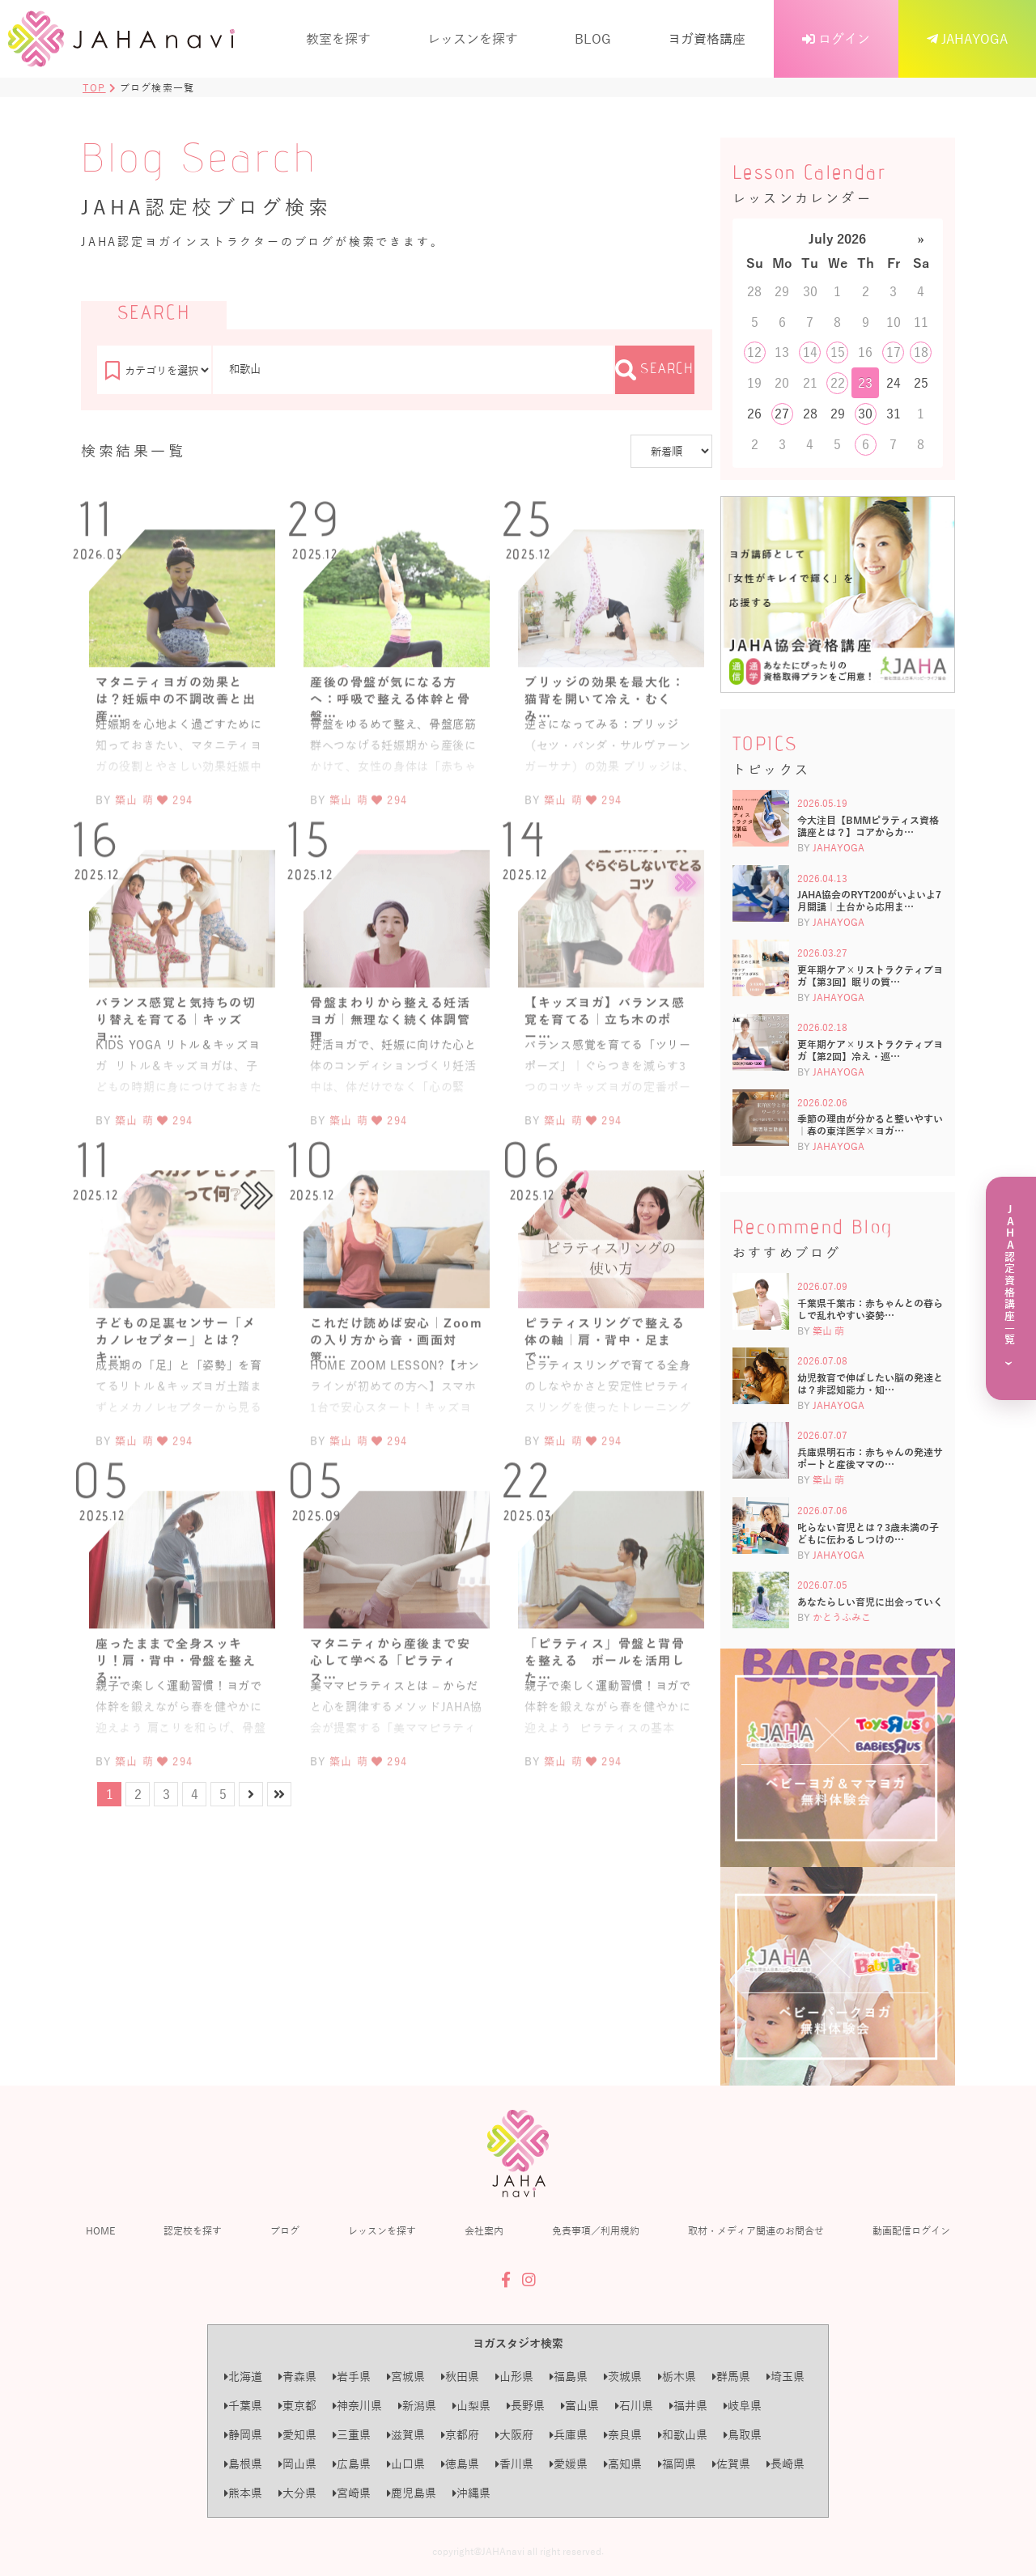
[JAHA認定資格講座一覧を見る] (1011, 1288)
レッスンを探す (472, 38)
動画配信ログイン (911, 2230)
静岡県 (243, 2434)
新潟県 (417, 2405)
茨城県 (623, 2376)
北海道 (243, 2376)
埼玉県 (785, 2376)
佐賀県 (731, 2464)
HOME (100, 2230)
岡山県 (297, 2464)
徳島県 (460, 2464)
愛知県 (297, 2434)
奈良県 (623, 2434)
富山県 (580, 2405)
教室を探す (338, 38)
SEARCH (654, 369)
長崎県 (785, 2464)
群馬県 (731, 2376)
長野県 (526, 2405)
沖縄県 (471, 2493)
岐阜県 (743, 2405)
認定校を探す (192, 2230)
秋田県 (460, 2376)
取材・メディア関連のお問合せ (756, 2230)
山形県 (514, 2376)
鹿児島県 (411, 2493)
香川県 (514, 2464)
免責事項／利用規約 (595, 2230)
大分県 (297, 2493)
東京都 (297, 2405)
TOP (94, 87)
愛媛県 (569, 2464)
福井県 (688, 2405)
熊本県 (243, 2493)
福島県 (569, 2376)
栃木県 (677, 2376)
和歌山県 (682, 2434)
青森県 (297, 2376)
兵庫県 (569, 2434)
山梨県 (471, 2405)
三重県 (352, 2434)
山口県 (406, 2464)
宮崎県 (352, 2493)
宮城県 (406, 2376)
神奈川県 (357, 2405)
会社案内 (484, 2230)
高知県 (623, 2464)
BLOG (593, 38)
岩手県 (352, 2376)
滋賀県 (406, 2434)
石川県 (634, 2405)
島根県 (243, 2464)
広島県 (352, 2464)
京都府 (460, 2434)
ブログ (284, 2230)
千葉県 (243, 2405)
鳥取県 (743, 2434)
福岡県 (677, 2464)
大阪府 (514, 2434)
